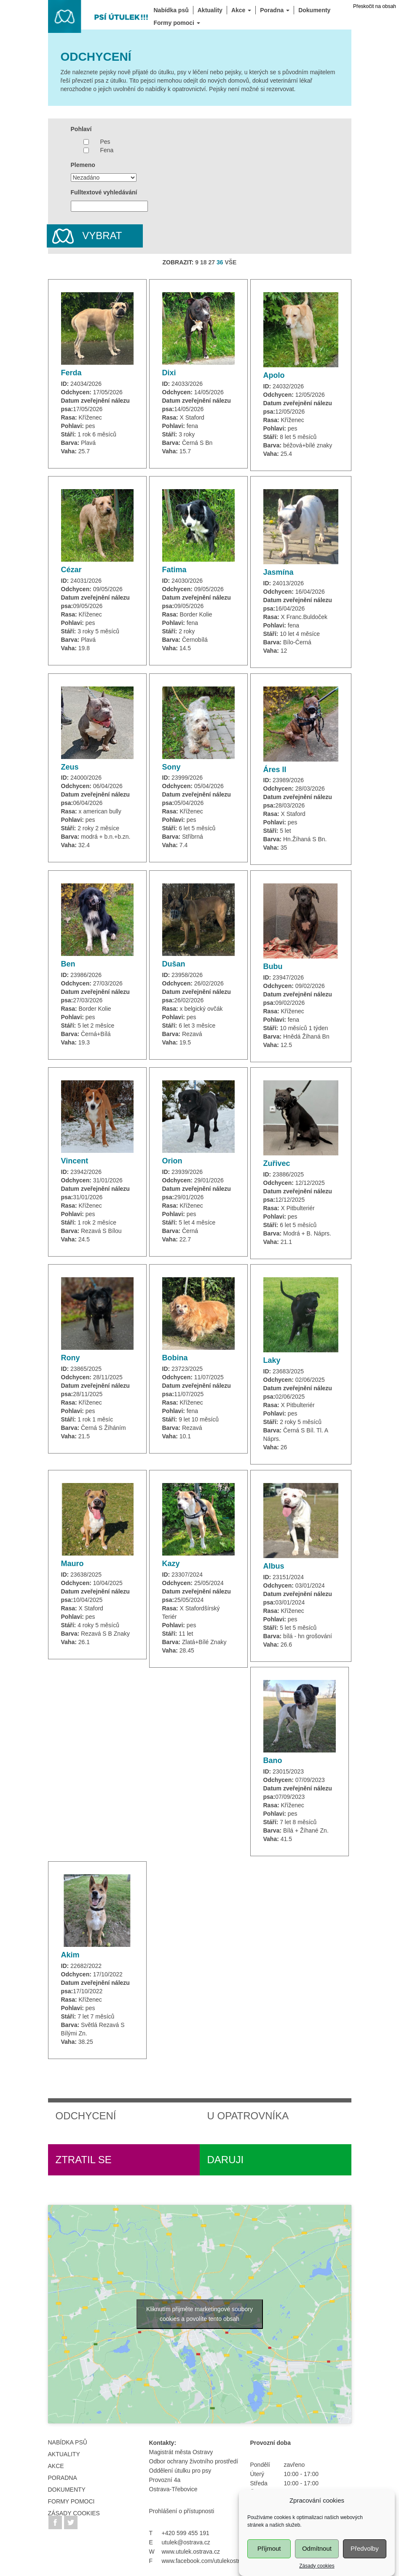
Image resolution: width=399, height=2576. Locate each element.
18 (203, 262)
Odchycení (86, 2115)
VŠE (230, 262)
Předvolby (365, 2565)
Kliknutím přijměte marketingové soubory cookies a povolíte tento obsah (199, 2314)
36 (220, 262)
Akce (56, 2466)
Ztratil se (84, 2159)
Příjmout (269, 2565)
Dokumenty (67, 2489)
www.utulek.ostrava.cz (191, 2551)
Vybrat (84, 236)
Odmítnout (317, 2565)
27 (211, 262)
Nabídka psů (67, 2442)
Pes (105, 141)
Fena (107, 150)
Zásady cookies (74, 2513)
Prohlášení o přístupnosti (181, 2511)
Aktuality (64, 2454)
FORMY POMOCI (71, 2501)
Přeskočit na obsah (374, 6)
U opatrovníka (248, 2115)
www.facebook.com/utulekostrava (205, 2560)
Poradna (62, 2477)
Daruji (225, 2159)
